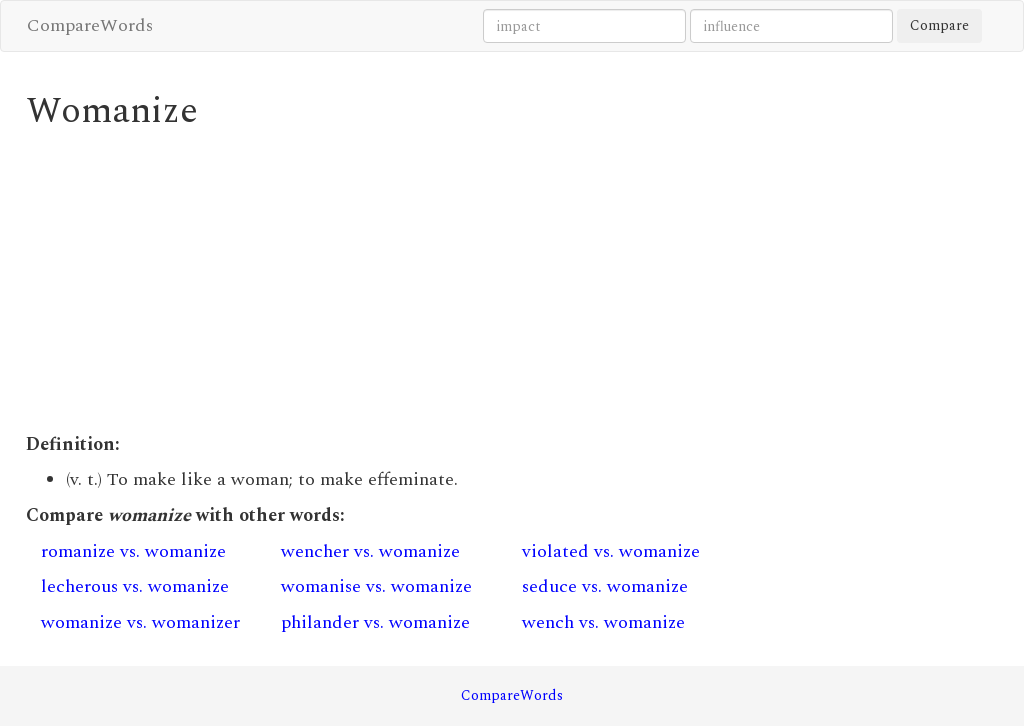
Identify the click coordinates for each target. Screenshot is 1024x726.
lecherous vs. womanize (135, 586)
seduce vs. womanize (605, 586)
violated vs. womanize (611, 551)
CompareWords (90, 25)
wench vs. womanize (603, 622)
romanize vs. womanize (133, 551)
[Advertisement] (387, 282)
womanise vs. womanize (376, 586)
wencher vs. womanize (370, 551)
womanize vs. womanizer (140, 622)
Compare (939, 25)
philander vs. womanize (375, 622)
